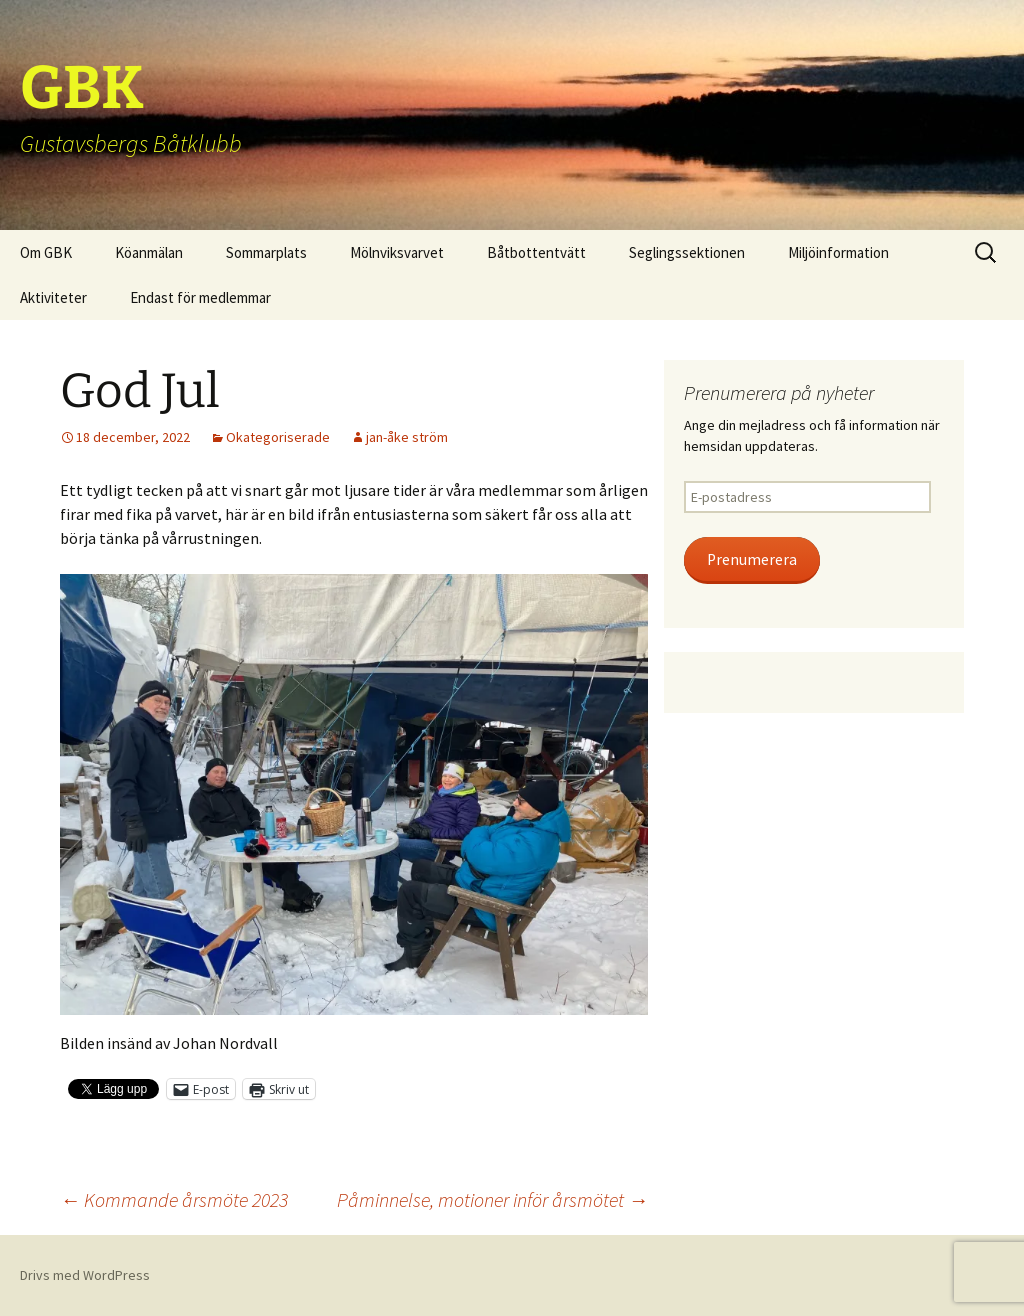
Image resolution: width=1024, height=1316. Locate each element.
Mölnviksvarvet (397, 252)
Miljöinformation (838, 252)
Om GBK (46, 252)
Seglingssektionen (687, 252)
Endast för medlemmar (200, 297)
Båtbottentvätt (536, 252)
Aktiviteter (53, 297)
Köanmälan (149, 252)
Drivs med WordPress (85, 1275)
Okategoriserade (278, 437)
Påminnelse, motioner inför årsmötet (492, 1199)
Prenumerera (752, 559)
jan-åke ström (407, 437)
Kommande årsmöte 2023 (174, 1199)
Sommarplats (266, 252)
